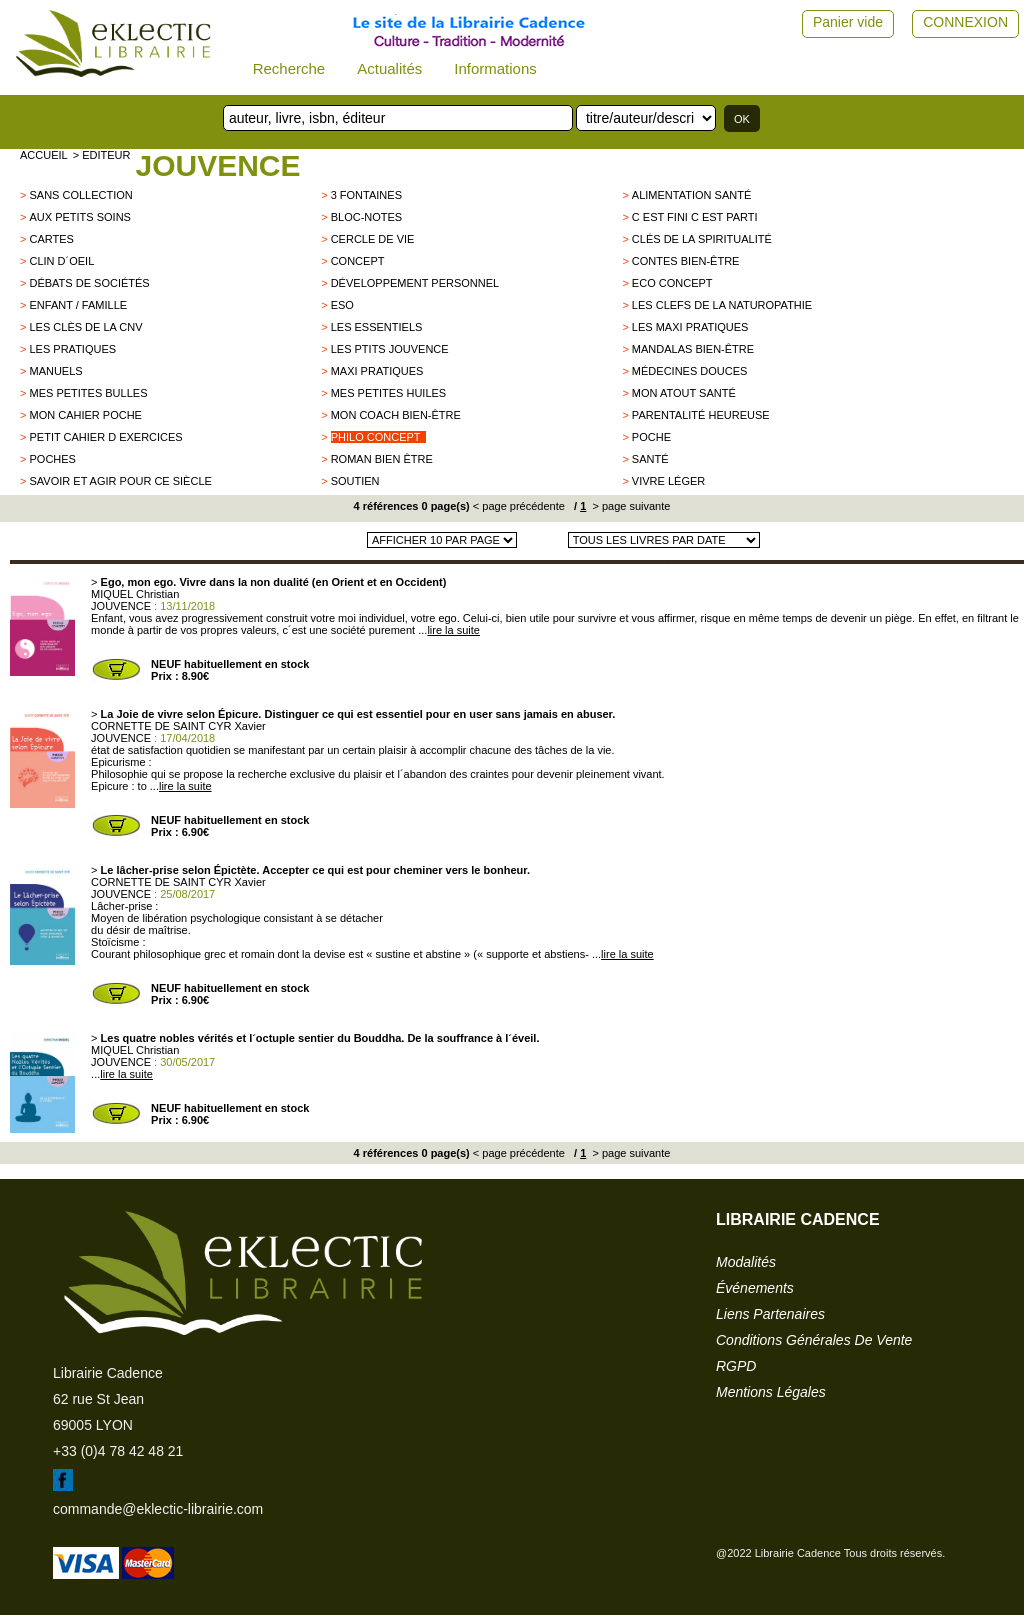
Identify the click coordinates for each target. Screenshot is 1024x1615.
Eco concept (672, 283)
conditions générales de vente (814, 1340)
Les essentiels (377, 327)
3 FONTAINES (366, 195)
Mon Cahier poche (85, 415)
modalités (746, 1262)
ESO (342, 305)
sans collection (80, 195)
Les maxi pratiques (690, 327)
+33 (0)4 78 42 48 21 (118, 1451)
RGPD (736, 1366)
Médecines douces (690, 371)
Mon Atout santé (684, 393)
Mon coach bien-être (396, 415)
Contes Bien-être (686, 261)
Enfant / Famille (78, 305)
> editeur (102, 155)
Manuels (55, 371)
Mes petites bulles (88, 393)
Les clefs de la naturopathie (722, 305)
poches (52, 459)
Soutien (355, 481)
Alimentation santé (691, 195)
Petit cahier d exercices (105, 437)
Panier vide (848, 22)
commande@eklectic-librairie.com (158, 1509)
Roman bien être (382, 459)
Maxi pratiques (377, 371)
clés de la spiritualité (702, 239)
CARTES (51, 239)
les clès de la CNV (85, 327)
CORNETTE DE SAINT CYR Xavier (178, 726)
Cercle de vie (373, 239)
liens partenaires (770, 1314)
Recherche (289, 68)
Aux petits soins (79, 217)
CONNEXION (965, 22)
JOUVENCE (217, 165)
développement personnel (415, 283)
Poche (651, 437)
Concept (358, 261)
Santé (650, 459)
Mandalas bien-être (693, 349)
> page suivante (629, 506)
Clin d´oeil (61, 261)
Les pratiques (72, 349)
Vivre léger (668, 481)
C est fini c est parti (695, 217)
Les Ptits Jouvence (390, 349)
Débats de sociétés (89, 283)
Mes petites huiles (389, 393)
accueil (44, 155)
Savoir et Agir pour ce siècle (120, 481)
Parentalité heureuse (701, 415)
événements (755, 1288)
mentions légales (771, 1392)
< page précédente (519, 506)
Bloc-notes (367, 217)
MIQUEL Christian (135, 594)
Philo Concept (376, 437)
